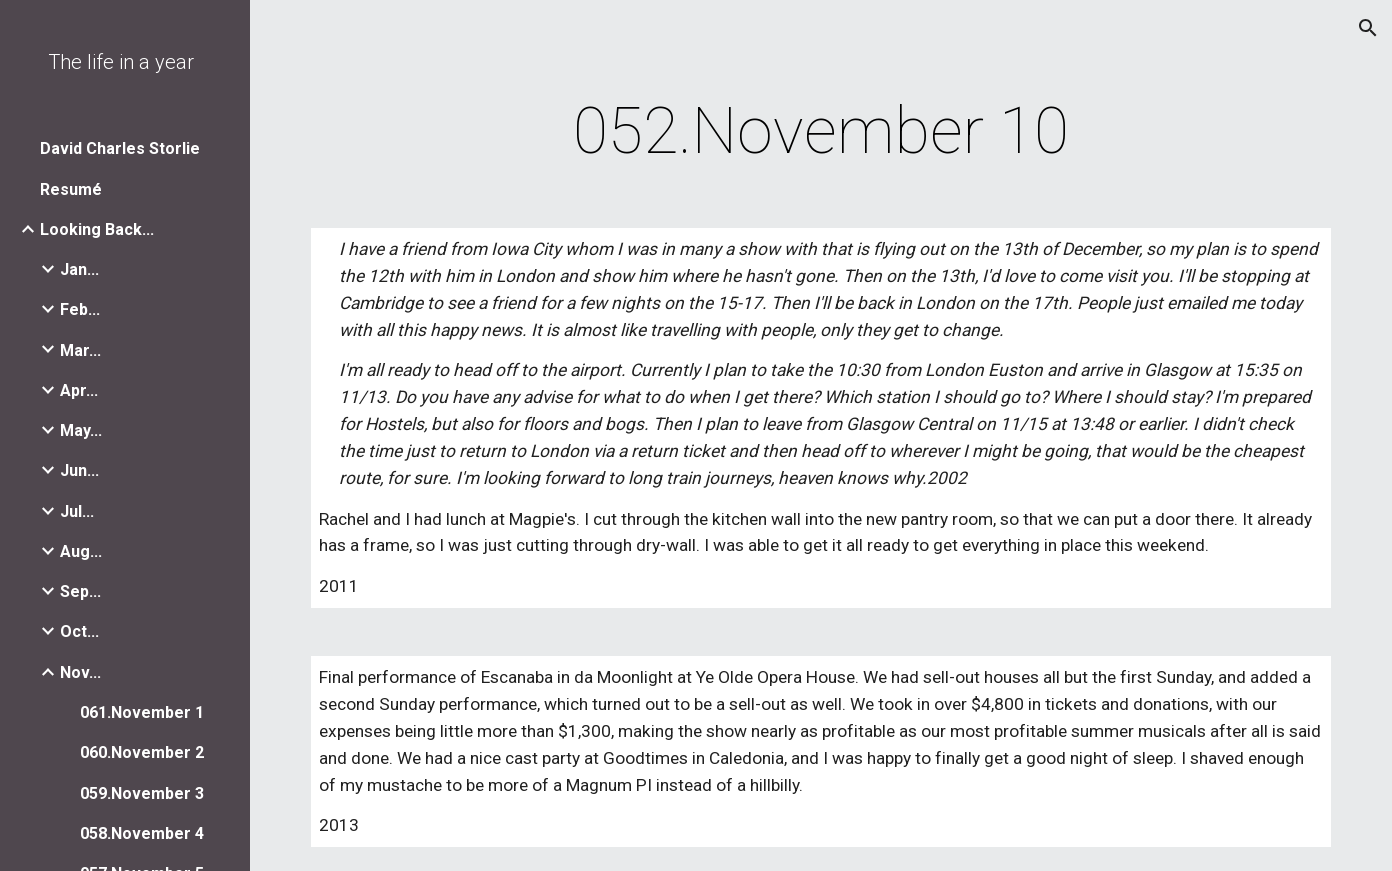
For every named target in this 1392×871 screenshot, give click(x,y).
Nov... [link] (80, 672)
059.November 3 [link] (142, 793)
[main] (821, 132)
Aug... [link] (81, 551)
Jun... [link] (79, 470)
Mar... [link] (80, 350)
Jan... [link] (79, 269)
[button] (1368, 28)
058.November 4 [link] (142, 833)
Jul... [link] (77, 511)
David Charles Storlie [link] (120, 148)
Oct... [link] (79, 631)
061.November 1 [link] (142, 712)
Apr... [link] (79, 390)
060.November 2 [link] (142, 752)
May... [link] (81, 430)
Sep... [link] (80, 591)
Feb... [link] (80, 309)
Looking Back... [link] (97, 229)
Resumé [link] (71, 189)
